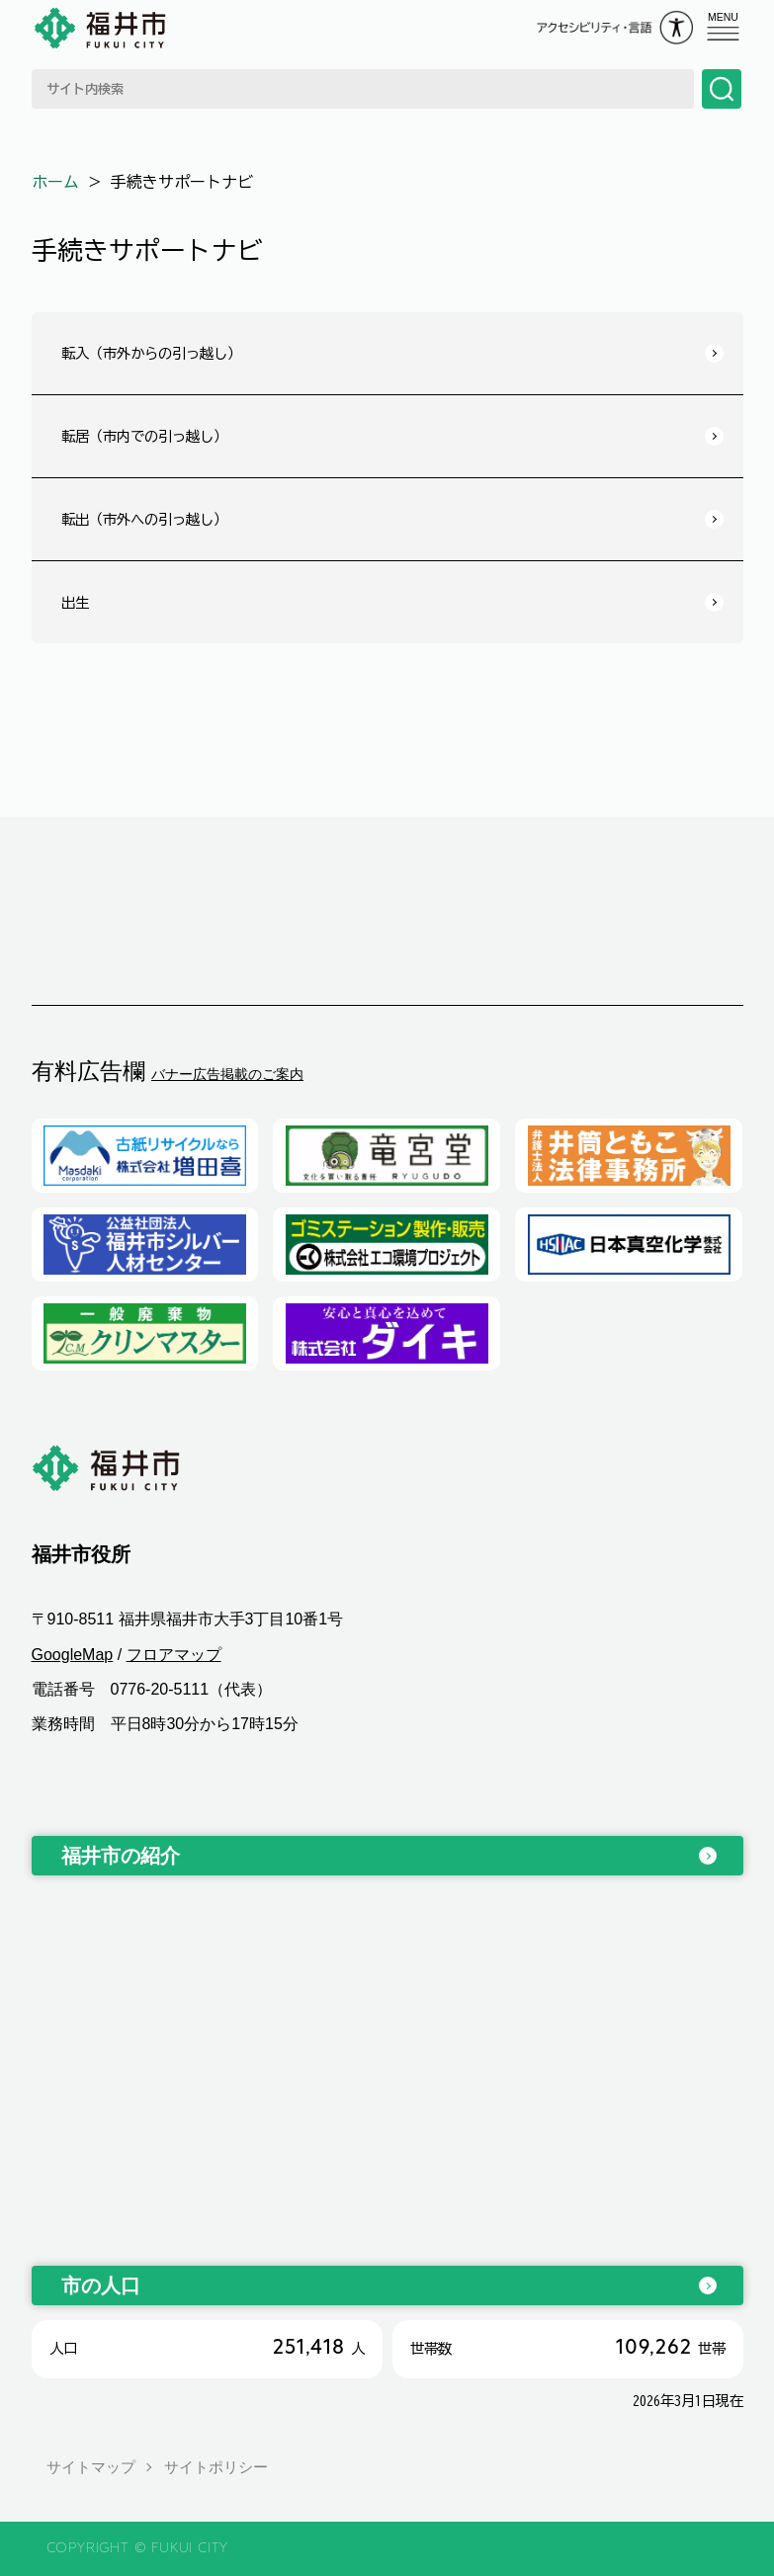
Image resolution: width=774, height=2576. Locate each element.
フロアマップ (174, 1654)
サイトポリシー (216, 2466)
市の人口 (100, 2285)
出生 (75, 602)
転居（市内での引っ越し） (144, 436)
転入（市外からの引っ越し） (151, 353)
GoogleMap (73, 1654)
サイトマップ (90, 2466)
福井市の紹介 (120, 1856)
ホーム (55, 182)
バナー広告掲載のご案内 (227, 1074)
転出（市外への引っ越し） (144, 519)
